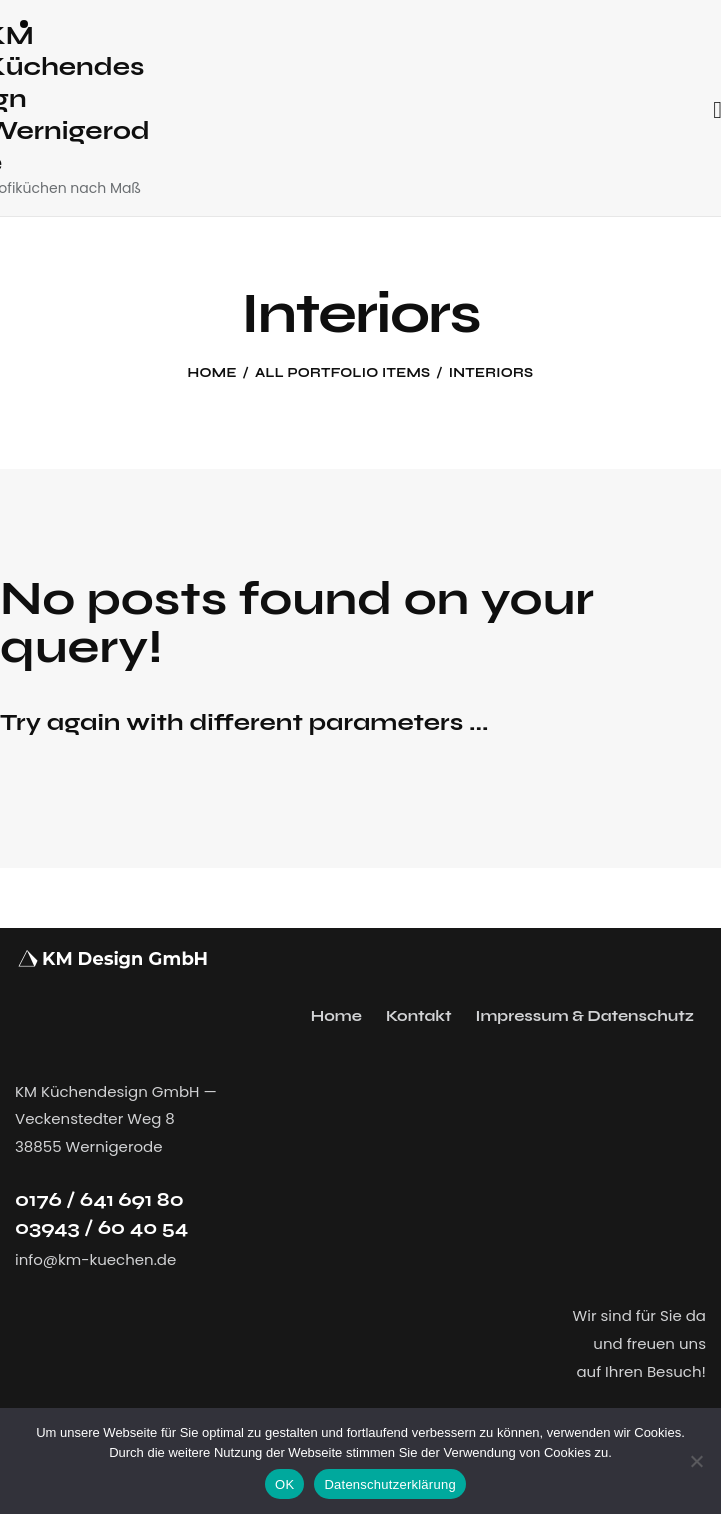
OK (284, 1484)
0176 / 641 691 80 (99, 1199)
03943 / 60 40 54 (101, 1227)
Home (212, 373)
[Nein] (696, 1461)
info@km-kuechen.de (95, 1259)
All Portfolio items (342, 373)
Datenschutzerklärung (389, 1484)
